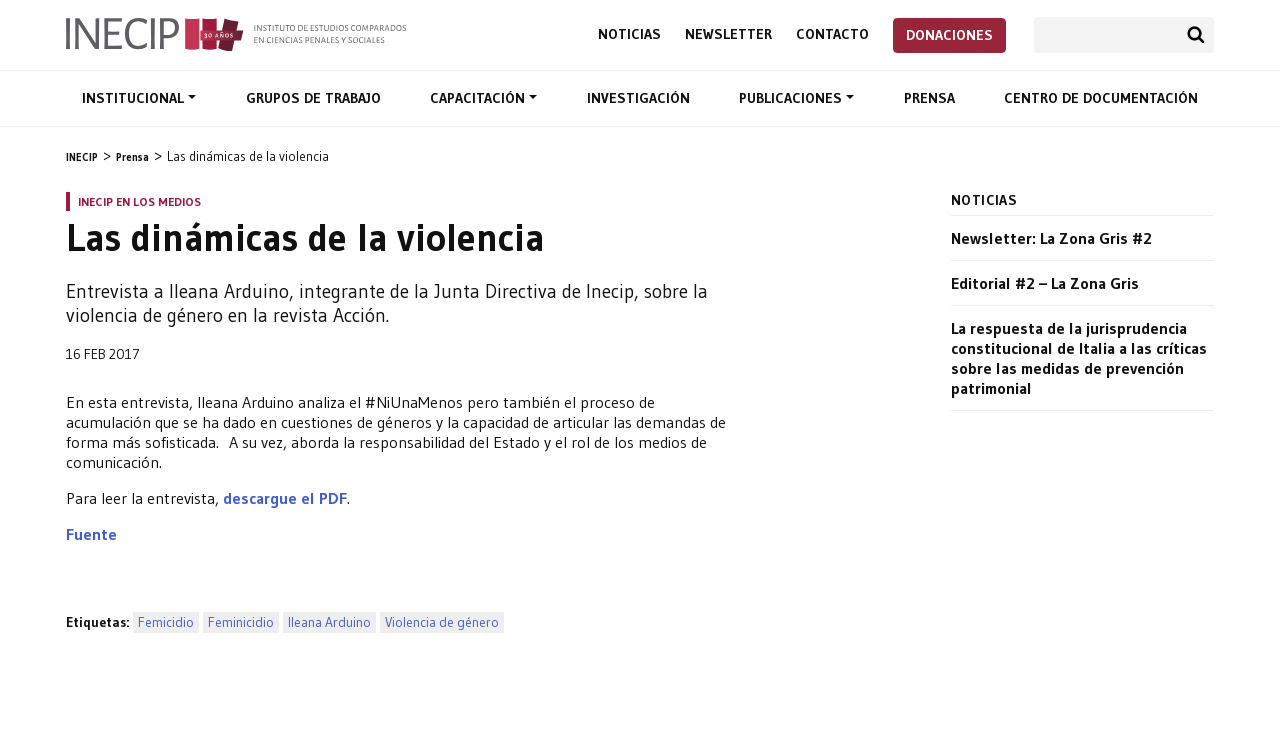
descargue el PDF (285, 498)
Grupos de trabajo (313, 98)
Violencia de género (442, 622)
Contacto (832, 34)
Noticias (629, 34)
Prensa (929, 98)
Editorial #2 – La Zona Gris (1045, 283)
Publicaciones (792, 98)
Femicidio (166, 622)
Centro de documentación (1101, 98)
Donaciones (949, 35)
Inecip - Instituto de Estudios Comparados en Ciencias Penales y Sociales (236, 33)
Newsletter (728, 34)
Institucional (135, 98)
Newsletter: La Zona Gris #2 (1051, 238)
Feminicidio (241, 622)
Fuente (91, 534)
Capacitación (479, 98)
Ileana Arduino (329, 622)
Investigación (638, 98)
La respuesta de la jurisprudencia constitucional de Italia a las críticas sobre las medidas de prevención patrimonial (1079, 358)
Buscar (1196, 35)
